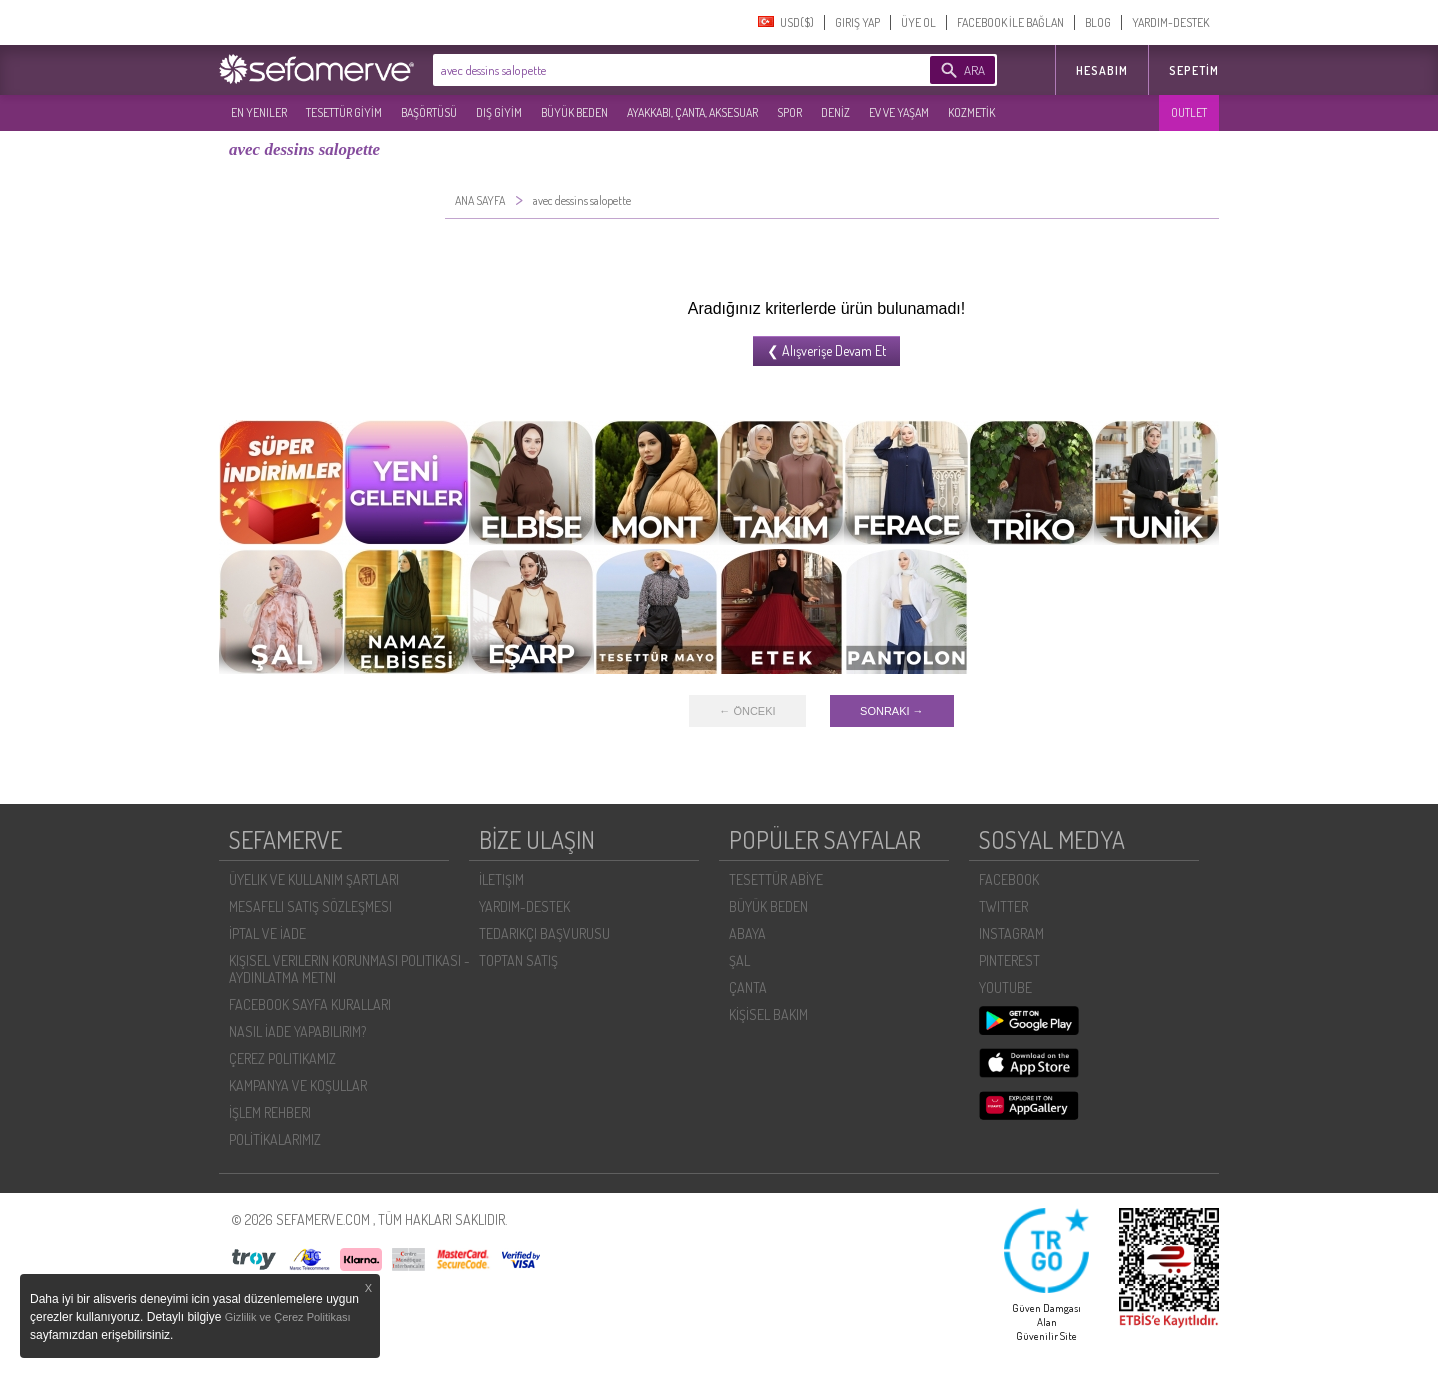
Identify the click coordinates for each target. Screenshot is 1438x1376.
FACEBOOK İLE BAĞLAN (1010, 22)
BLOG (1098, 22)
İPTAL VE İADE (267, 933)
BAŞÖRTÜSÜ (429, 112)
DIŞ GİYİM (499, 112)
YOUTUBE (1005, 987)
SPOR (789, 112)
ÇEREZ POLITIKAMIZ (282, 1058)
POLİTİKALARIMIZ (275, 1139)
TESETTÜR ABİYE (776, 879)
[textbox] (651, 70)
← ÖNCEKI (747, 711)
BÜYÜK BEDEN (574, 112)
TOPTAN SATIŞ (518, 960)
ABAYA (747, 933)
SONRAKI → (892, 711)
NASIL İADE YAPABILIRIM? (297, 1031)
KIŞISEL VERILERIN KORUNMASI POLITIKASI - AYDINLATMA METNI (349, 969)
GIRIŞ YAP (857, 22)
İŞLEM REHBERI (270, 1112)
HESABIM (1102, 70)
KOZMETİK (971, 112)
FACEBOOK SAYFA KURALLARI (310, 1004)
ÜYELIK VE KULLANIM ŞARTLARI (314, 879)
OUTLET (1189, 112)
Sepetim (1194, 70)
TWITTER (1003, 906)
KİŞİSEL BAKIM (768, 1014)
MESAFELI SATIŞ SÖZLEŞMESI (310, 906)
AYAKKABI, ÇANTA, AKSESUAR (692, 112)
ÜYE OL (918, 22)
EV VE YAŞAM (899, 112)
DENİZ (835, 112)
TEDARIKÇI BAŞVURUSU (544, 933)
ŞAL (739, 960)
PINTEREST (1009, 960)
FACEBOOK (1009, 879)
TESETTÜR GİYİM (344, 112)
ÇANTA (748, 987)
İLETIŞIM (501, 879)
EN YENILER (259, 112)
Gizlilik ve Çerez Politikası (288, 1317)
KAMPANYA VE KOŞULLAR (298, 1085)
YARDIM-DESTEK (1170, 22)
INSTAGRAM (1011, 933)
